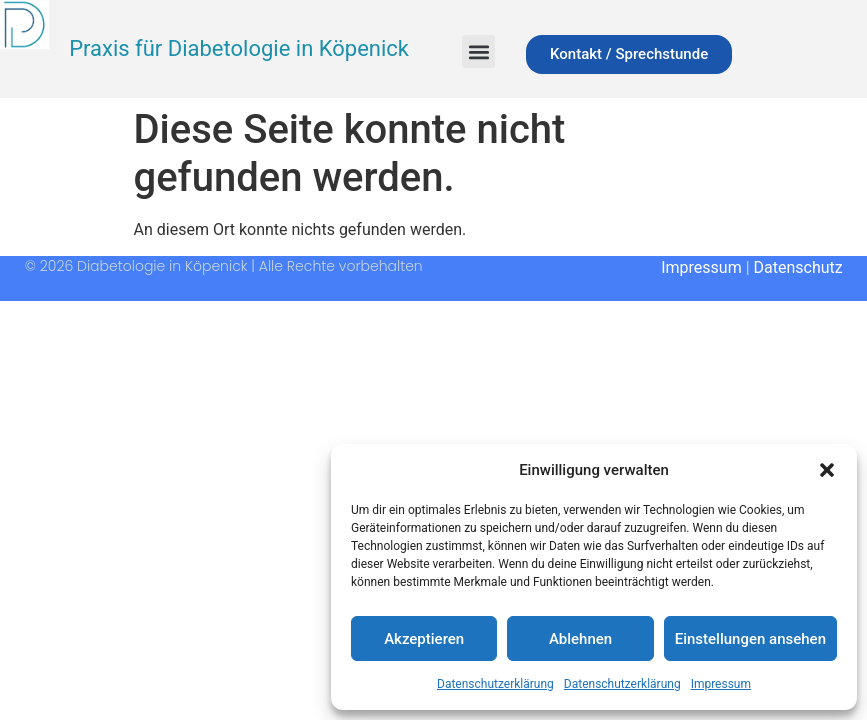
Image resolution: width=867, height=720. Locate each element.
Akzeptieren (424, 639)
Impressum (721, 684)
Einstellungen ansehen (750, 639)
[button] (827, 470)
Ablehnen (580, 639)
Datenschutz (798, 267)
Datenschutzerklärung (495, 684)
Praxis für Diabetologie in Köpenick (239, 48)
